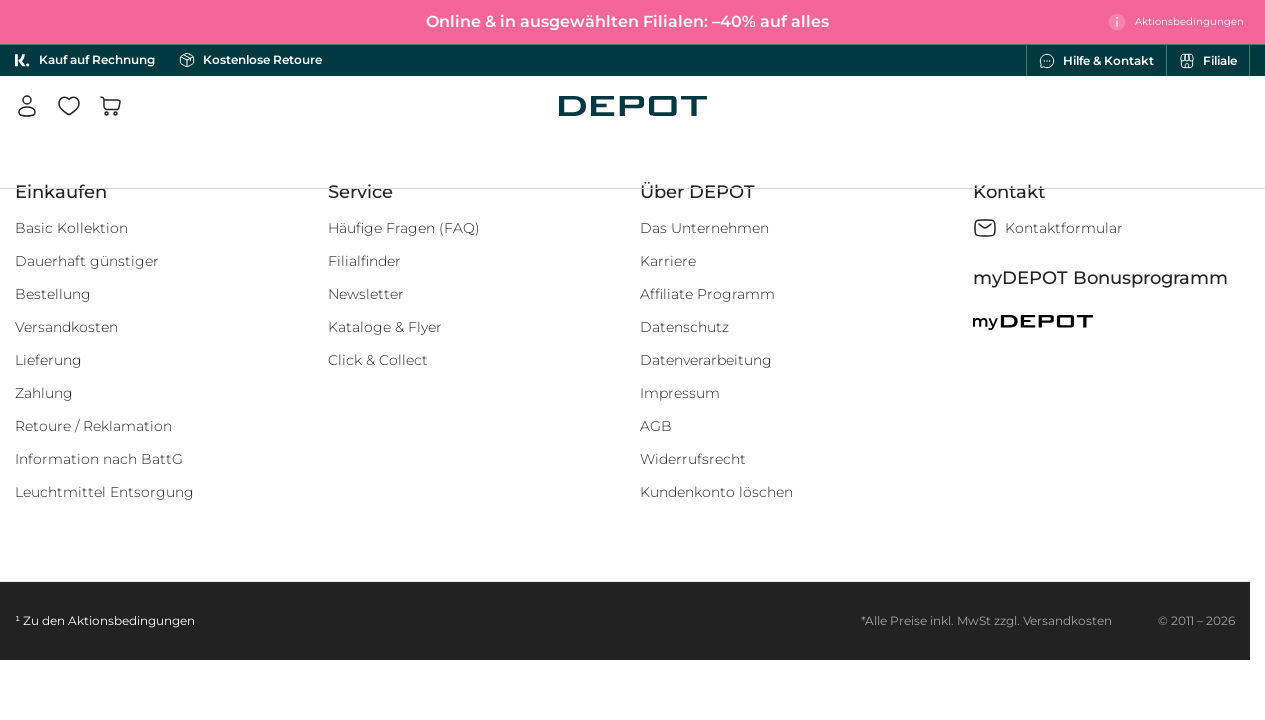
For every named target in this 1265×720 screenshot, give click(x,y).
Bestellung (53, 294)
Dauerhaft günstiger (87, 261)
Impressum (680, 393)
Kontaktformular (1064, 228)
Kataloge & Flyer (385, 327)
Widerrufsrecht (693, 459)
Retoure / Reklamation (93, 426)
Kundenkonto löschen (716, 492)
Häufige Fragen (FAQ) (404, 228)
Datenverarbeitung (706, 360)
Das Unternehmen (704, 228)
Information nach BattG (99, 459)
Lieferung (48, 360)
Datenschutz (684, 327)
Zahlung (44, 393)
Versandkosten (66, 327)
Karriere (668, 261)
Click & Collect (378, 360)
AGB (656, 426)
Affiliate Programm (707, 294)
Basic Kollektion (71, 228)
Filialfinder (364, 261)
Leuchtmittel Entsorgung (104, 492)
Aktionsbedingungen (131, 620)
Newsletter (366, 294)
